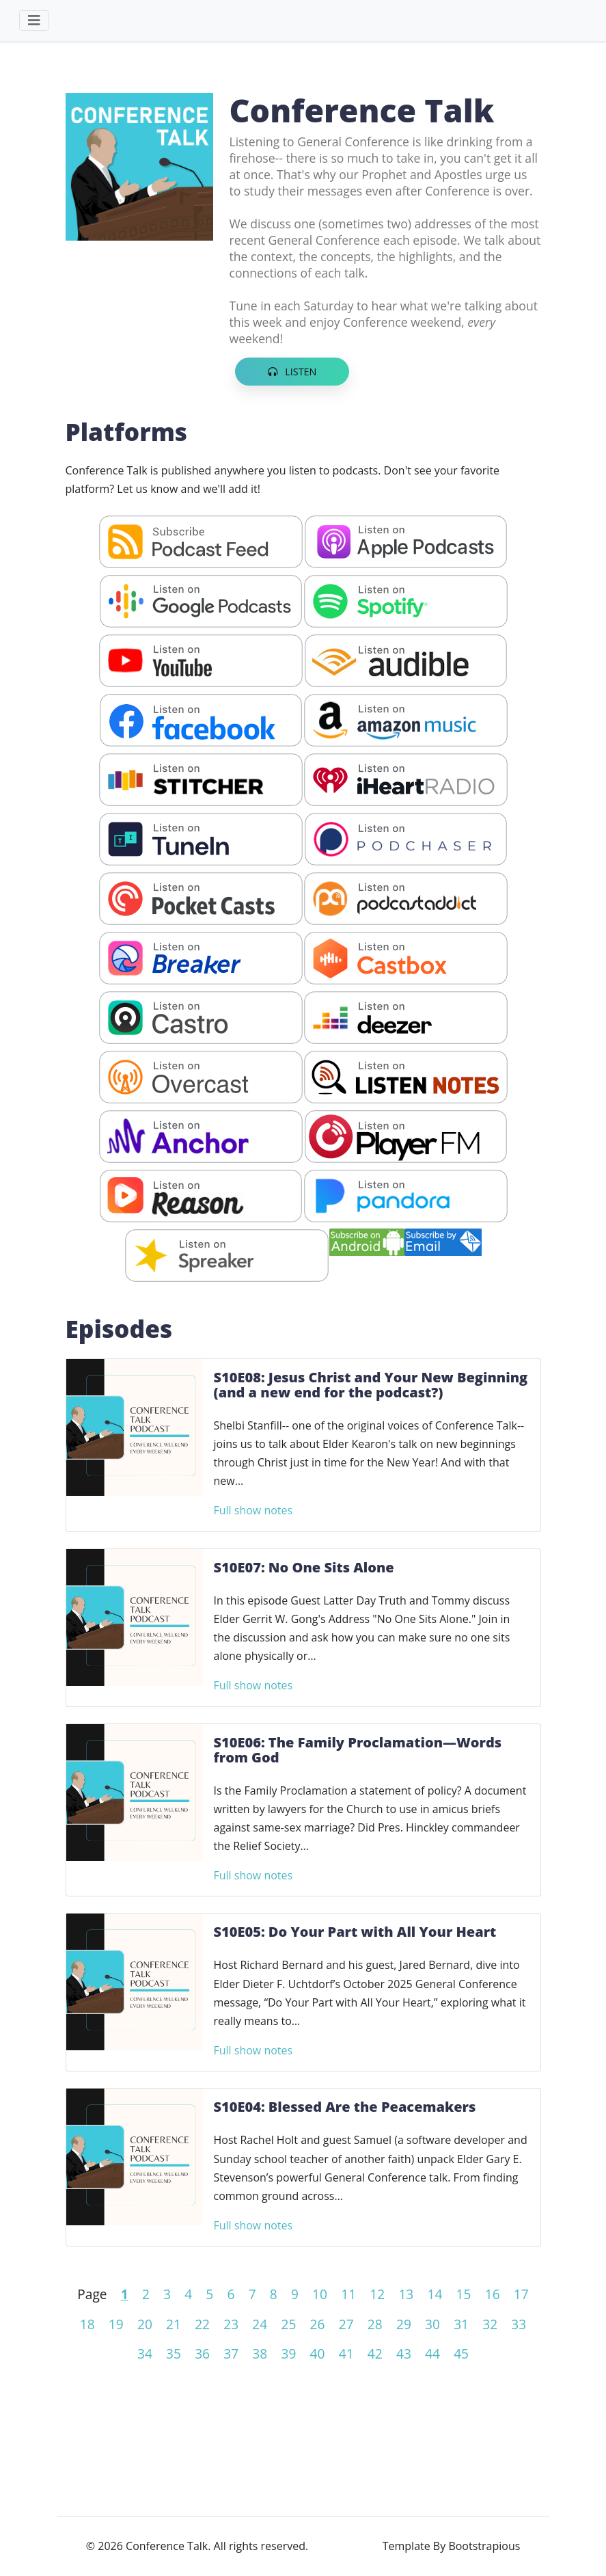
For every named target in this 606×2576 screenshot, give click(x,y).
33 (518, 2324)
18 (87, 2324)
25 (288, 2324)
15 (463, 2294)
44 (432, 2353)
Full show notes (253, 1510)
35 (173, 2353)
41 (346, 2353)
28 (375, 2324)
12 (377, 2294)
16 (492, 2294)
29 (403, 2324)
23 (230, 2324)
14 (434, 2294)
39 (288, 2353)
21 (173, 2324)
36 (202, 2353)
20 (144, 2324)
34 (144, 2353)
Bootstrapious (484, 2545)
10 (319, 2294)
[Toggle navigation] (34, 20)
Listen (292, 371)
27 (346, 2324)
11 (348, 2294)
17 (521, 2294)
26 (317, 2324)
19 (116, 2324)
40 (317, 2353)
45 (461, 2353)
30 (432, 2324)
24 (259, 2324)
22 (202, 2324)
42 (375, 2353)
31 (461, 2324)
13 (405, 2294)
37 (230, 2353)
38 (259, 2353)
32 (489, 2324)
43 (403, 2353)
